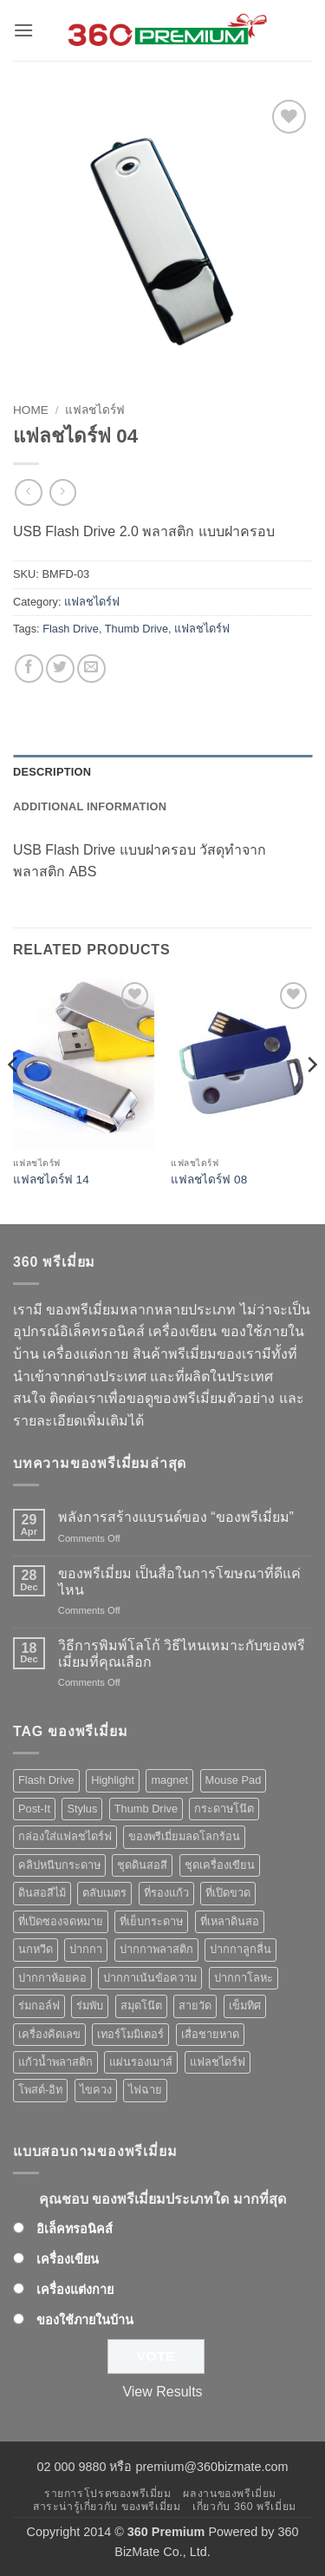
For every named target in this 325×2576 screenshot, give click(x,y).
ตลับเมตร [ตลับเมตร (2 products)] (104, 1892)
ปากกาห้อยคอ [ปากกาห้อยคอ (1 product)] (52, 1977)
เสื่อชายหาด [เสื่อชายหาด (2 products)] (210, 2034)
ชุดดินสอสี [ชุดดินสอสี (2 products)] (142, 1864)
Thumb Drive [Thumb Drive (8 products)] (146, 1808)
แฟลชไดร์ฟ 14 (51, 1179)
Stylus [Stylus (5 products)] (82, 1808)
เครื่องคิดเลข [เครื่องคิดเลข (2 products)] (49, 2034)
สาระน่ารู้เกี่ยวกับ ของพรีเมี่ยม (106, 2507)
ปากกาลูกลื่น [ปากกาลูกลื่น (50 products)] (240, 1949)
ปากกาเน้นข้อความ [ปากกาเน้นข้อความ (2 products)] (150, 1977)
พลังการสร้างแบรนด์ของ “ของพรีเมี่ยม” (176, 1517)
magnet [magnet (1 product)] (169, 1779)
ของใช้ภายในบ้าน (84, 2320)
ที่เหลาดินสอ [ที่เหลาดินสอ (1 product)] (229, 1921)
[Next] (311, 1099)
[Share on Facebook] (29, 668)
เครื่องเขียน (67, 2259)
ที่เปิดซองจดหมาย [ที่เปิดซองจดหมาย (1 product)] (60, 1921)
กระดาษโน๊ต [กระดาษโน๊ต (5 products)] (224, 1808)
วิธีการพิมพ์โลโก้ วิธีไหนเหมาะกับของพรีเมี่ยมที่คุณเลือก (181, 1653)
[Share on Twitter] (60, 668)
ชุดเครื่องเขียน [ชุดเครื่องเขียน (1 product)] (220, 1864)
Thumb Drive (136, 628)
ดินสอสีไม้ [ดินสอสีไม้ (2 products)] (42, 1892)
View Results (162, 2391)
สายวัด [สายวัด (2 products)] (195, 2005)
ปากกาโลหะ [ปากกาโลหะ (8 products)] (243, 1977)
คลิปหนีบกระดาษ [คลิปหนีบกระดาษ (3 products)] (59, 1864)
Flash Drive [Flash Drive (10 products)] (46, 1779)
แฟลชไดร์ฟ (95, 409)
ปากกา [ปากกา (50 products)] (85, 1949)
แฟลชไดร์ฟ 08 (209, 1179)
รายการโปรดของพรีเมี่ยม (108, 2494)
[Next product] (28, 492)
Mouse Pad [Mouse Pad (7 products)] (233, 1779)
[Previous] (13, 1099)
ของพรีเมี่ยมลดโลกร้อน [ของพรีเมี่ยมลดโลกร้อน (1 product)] (184, 1836)
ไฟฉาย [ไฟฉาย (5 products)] (145, 2089)
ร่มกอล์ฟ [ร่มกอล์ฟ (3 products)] (39, 2005)
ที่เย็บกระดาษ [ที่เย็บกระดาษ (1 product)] (151, 1921)
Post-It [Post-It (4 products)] (34, 1808)
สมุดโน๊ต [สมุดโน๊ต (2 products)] (141, 2005)
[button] (23, 30)
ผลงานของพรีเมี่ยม (229, 2494)
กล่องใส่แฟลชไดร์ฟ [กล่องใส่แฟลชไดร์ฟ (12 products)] (65, 1836)
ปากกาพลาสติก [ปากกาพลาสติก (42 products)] (156, 1949)
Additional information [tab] (89, 806)
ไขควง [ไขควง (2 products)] (96, 2089)
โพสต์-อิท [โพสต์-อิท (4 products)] (40, 2089)
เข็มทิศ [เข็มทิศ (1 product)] (245, 2005)
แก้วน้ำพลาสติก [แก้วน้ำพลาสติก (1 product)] (55, 2061)
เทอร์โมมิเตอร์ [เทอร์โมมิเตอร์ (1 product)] (130, 2034)
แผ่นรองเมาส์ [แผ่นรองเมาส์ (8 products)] (140, 2061)
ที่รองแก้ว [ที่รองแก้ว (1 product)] (166, 1892)
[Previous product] (62, 492)
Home (31, 409)
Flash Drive (70, 628)
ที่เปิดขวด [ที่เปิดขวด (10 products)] (227, 1892)
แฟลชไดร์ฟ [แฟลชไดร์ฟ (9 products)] (217, 2061)
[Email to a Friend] (91, 668)
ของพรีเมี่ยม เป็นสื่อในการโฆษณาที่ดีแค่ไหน (179, 1581)
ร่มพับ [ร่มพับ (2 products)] (89, 2005)
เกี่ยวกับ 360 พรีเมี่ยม (244, 2507)
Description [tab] (52, 771)
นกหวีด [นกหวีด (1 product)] (35, 1949)
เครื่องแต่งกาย (75, 2290)
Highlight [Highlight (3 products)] (112, 1779)
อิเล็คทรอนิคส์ (74, 2229)
